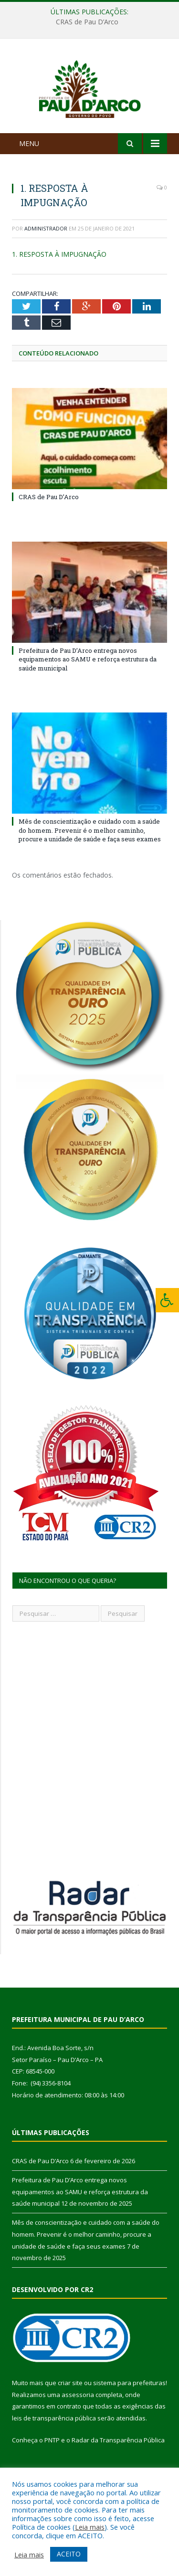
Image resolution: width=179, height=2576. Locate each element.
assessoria (78, 2425)
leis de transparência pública (54, 2448)
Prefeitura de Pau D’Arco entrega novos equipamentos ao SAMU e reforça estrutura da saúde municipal (88, 689)
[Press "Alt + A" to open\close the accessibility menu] (167, 1300)
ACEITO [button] (69, 2553)
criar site (70, 2413)
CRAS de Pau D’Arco (87, 22)
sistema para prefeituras (129, 2413)
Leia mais (90, 2527)
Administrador (45, 258)
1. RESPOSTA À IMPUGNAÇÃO (59, 284)
